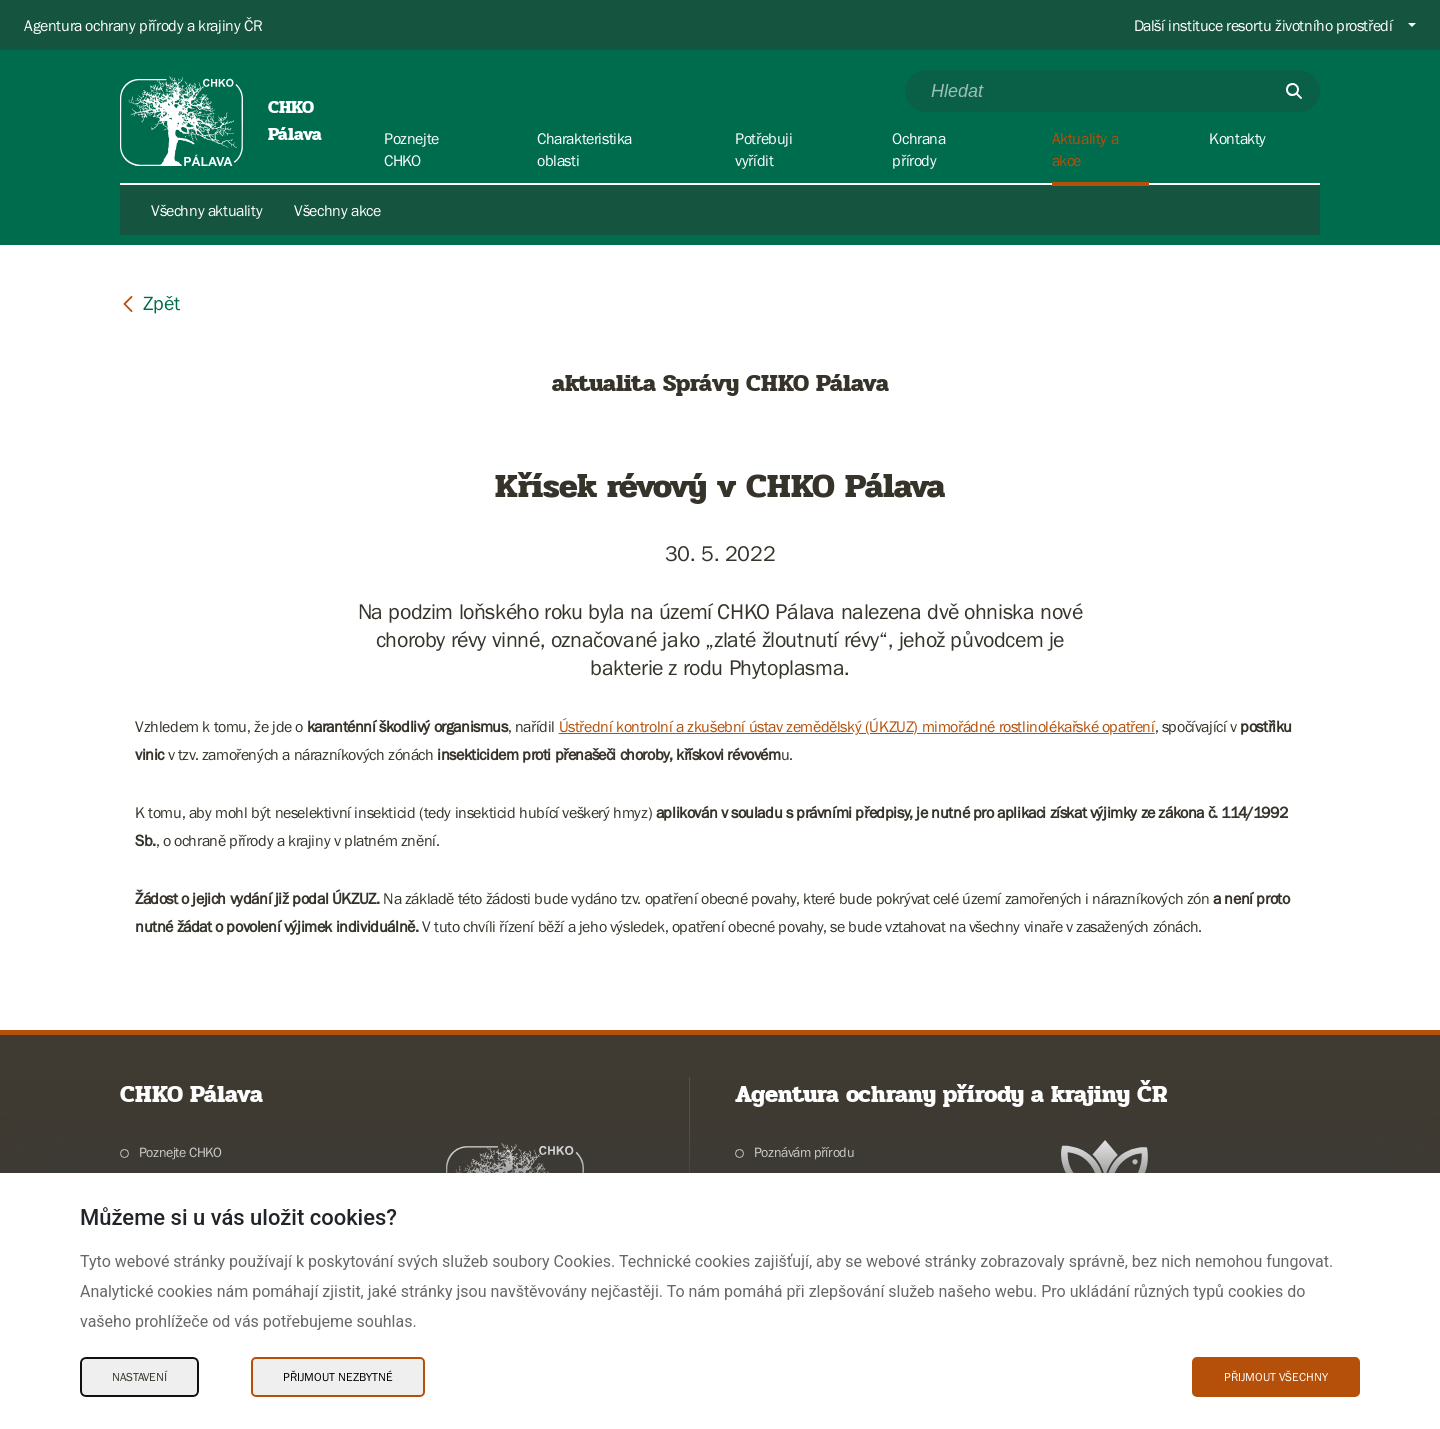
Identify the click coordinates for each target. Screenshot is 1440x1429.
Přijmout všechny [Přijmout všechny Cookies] (1276, 1377)
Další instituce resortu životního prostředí (1263, 25)
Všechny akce (337, 210)
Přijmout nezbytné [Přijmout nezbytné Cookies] (338, 1377)
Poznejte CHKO (180, 1152)
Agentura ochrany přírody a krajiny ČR (143, 25)
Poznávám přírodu (804, 1152)
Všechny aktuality (206, 210)
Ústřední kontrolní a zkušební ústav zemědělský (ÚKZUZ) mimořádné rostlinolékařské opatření (857, 726)
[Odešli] (1294, 91)
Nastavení (139, 1377)
